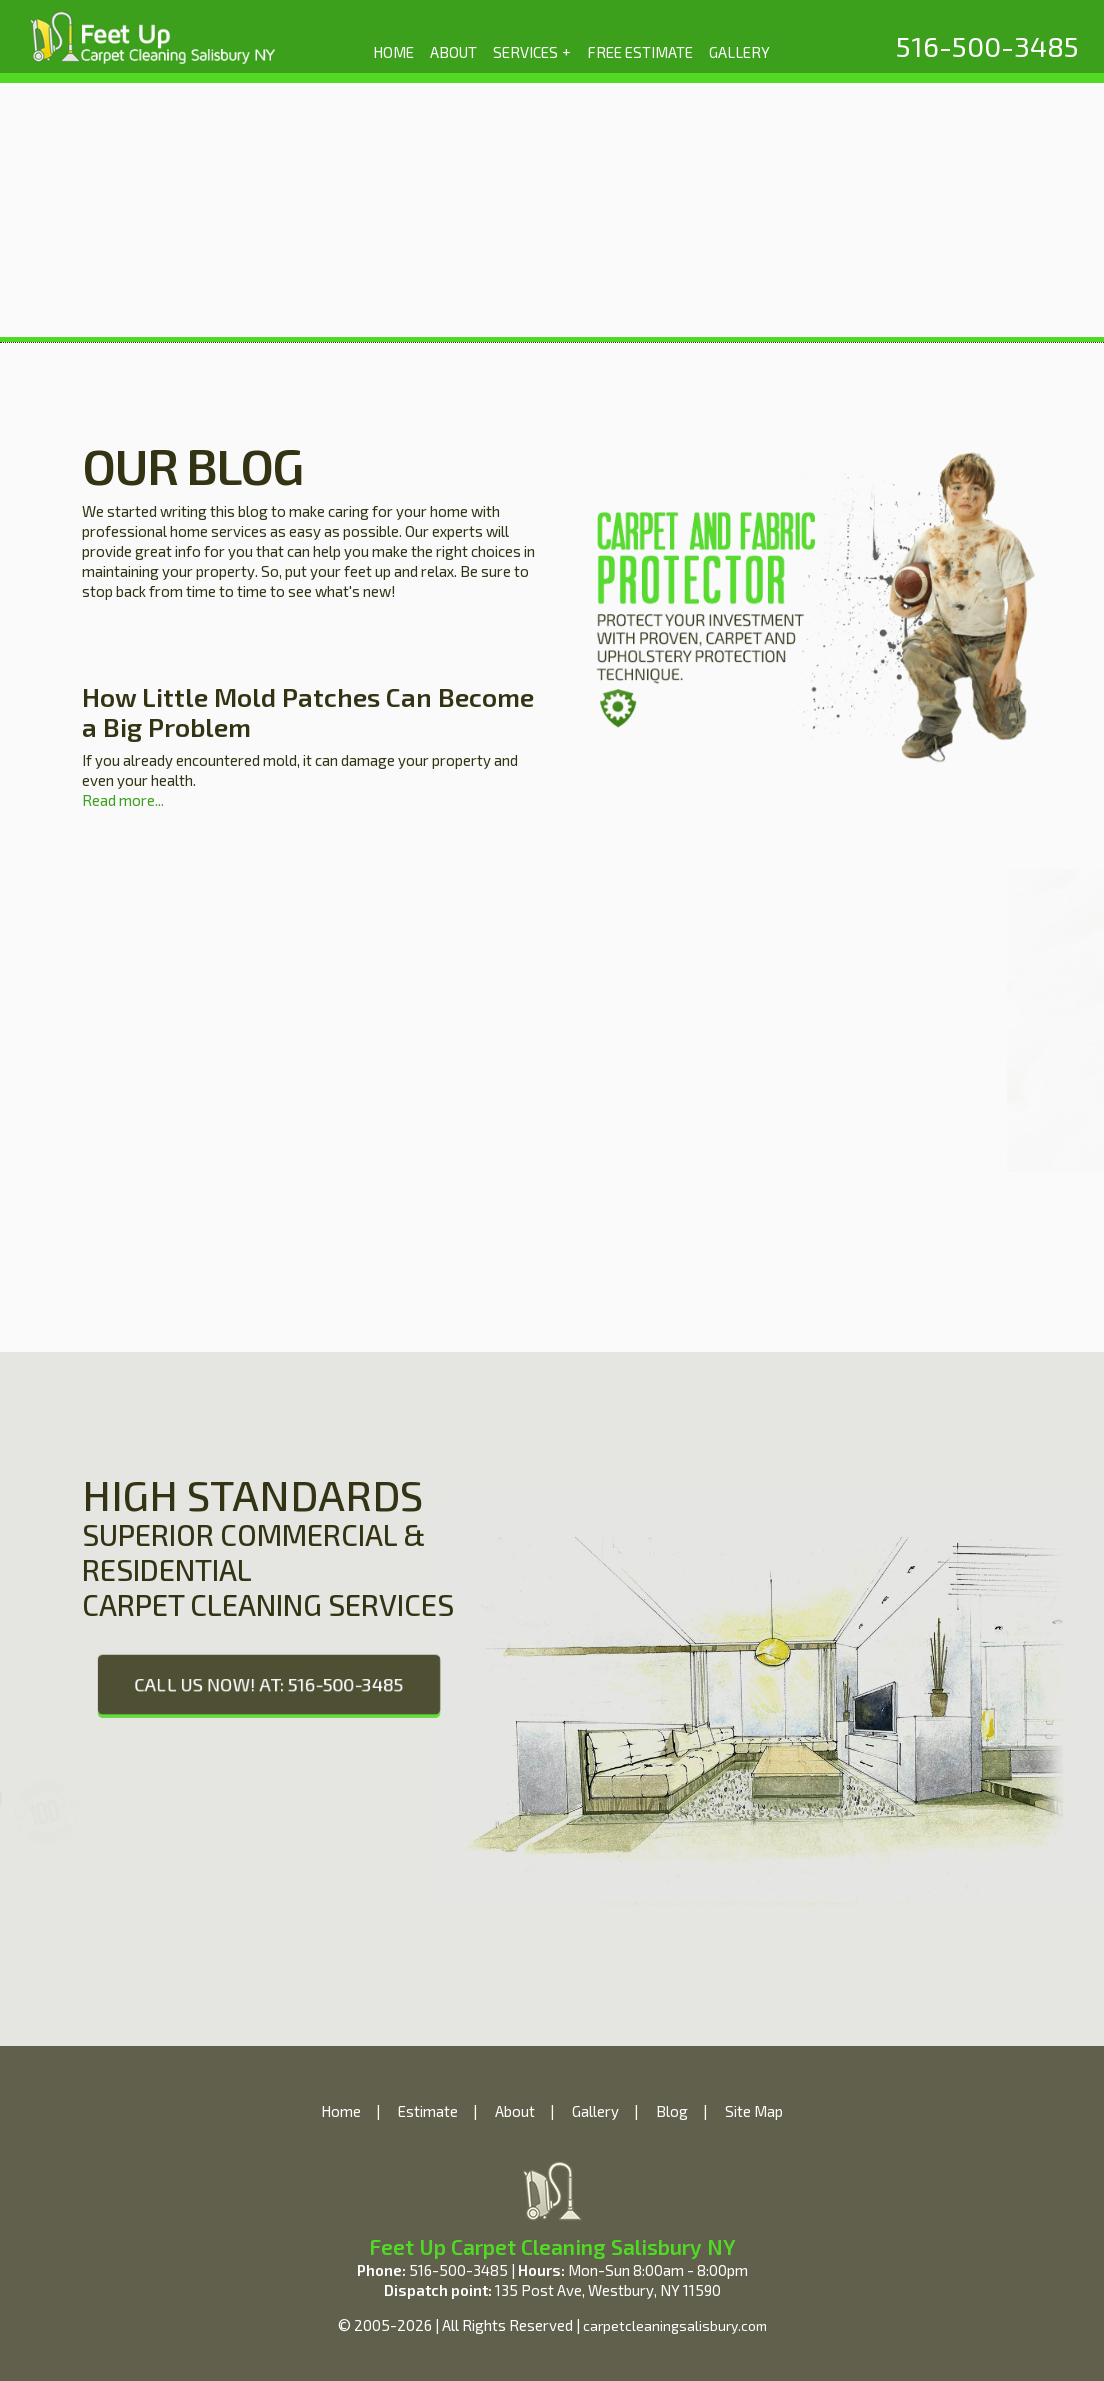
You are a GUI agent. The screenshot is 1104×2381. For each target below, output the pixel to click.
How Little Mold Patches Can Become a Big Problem (308, 711)
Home (341, 2111)
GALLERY (739, 52)
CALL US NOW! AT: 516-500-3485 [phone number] (269, 1684)
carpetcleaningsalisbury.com (675, 2325)
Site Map (754, 2111)
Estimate (428, 2111)
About (515, 2111)
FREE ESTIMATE (640, 52)
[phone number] (987, 46)
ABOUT (453, 52)
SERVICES (532, 51)
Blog (672, 2111)
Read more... (123, 800)
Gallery (595, 2111)
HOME (393, 52)
